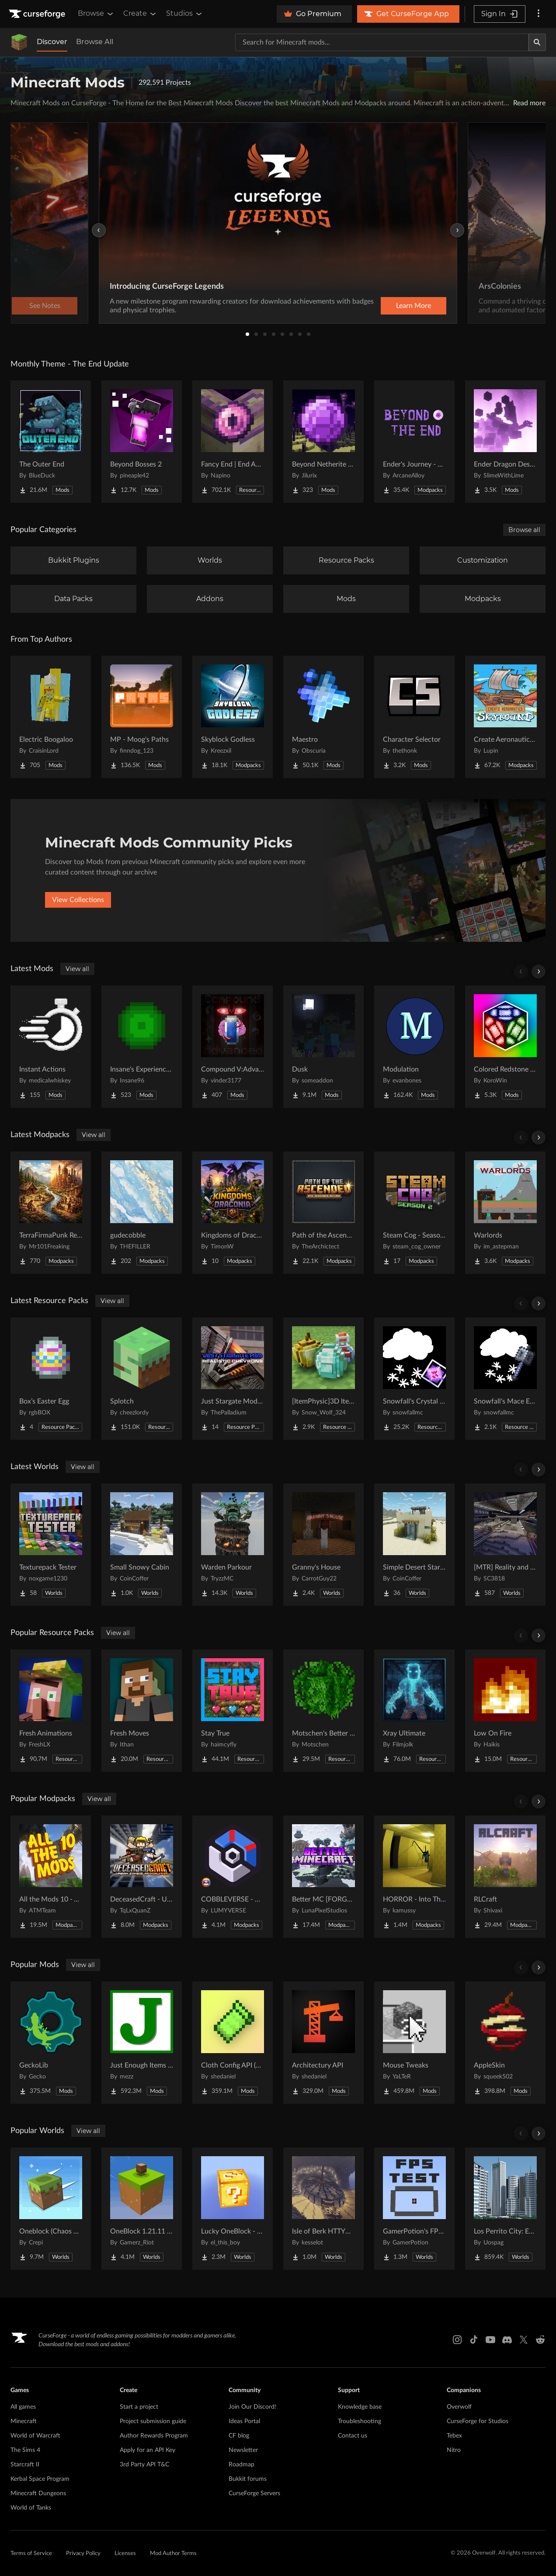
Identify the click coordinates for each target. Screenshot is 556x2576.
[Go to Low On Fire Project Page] (505, 1710)
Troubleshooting (359, 2421)
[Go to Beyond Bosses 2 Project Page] (141, 441)
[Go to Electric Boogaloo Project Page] (50, 717)
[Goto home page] (38, 14)
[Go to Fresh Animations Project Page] (50, 1710)
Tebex (454, 2436)
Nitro (454, 2450)
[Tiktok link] (474, 2339)
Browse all (524, 530)
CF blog (239, 2436)
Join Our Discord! (252, 2407)
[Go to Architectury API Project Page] (323, 2042)
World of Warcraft (35, 2436)
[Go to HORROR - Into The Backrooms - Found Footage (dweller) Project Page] (414, 1876)
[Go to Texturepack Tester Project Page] (50, 1544)
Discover (52, 42)
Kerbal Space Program (40, 2479)
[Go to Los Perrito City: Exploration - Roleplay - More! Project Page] (505, 2208)
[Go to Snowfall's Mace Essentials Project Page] (505, 1378)
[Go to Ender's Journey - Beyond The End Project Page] (414, 441)
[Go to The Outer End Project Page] (50, 441)
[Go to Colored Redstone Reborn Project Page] (505, 1046)
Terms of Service (31, 2553)
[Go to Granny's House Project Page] (323, 1544)
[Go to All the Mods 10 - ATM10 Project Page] (50, 1876)
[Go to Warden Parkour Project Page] (232, 1544)
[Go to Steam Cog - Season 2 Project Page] (414, 1212)
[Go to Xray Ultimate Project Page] (414, 1710)
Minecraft (23, 2421)
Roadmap (241, 2465)
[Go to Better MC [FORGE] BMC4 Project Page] (323, 1876)
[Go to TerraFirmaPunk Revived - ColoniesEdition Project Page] (50, 1212)
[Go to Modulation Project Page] (414, 1046)
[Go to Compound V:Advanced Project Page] (232, 1046)
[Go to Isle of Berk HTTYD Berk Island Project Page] (323, 2208)
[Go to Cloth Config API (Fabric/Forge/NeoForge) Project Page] (232, 2042)
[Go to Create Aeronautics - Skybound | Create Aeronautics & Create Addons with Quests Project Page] (505, 717)
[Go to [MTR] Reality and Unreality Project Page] (505, 1544)
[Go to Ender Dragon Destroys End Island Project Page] (505, 441)
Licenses (125, 2553)
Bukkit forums (248, 2479)
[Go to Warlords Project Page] (505, 1212)
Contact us (352, 2436)
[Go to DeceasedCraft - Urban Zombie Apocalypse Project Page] (141, 1876)
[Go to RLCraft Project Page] (505, 1876)
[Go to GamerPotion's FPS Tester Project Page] (414, 2208)
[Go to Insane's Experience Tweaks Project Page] (141, 1046)
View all (77, 969)
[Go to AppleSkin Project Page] (505, 2042)
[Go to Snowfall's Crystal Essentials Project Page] (414, 1378)
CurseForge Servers (254, 2493)
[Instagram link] (457, 2339)
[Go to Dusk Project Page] (323, 1046)
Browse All (94, 42)
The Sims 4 (25, 2450)
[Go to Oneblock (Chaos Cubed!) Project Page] (50, 2208)
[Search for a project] (382, 42)
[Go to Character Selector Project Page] (414, 717)
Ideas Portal (244, 2421)
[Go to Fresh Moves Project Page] (141, 1710)
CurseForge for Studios (477, 2421)
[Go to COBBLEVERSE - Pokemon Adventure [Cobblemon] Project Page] (232, 1876)
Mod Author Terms (173, 2553)
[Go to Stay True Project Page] (232, 1710)
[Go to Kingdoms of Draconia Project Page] (232, 1212)
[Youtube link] (490, 2339)
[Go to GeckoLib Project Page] (50, 2042)
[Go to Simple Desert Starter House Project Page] (414, 1544)
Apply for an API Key (147, 2450)
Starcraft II (24, 2465)
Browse (96, 13)
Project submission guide (153, 2421)
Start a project (139, 2407)
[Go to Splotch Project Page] (141, 1378)
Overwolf (459, 2407)
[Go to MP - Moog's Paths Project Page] (141, 717)
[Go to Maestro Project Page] (323, 717)
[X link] (523, 2339)
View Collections (78, 899)
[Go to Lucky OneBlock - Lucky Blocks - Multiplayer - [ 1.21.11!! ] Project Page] (232, 2208)
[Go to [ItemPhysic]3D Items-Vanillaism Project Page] (323, 1378)
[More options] (538, 14)
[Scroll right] (539, 972)
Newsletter (243, 2450)
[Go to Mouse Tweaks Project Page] (414, 2042)
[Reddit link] (540, 2339)
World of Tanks (30, 2508)
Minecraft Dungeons (38, 2493)
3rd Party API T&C (144, 2465)
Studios (184, 13)
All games (23, 2407)
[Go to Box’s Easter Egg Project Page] (50, 1378)
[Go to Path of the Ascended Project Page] (323, 1212)
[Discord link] (507, 2339)
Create (140, 13)
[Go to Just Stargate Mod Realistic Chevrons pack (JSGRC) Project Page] (232, 1378)
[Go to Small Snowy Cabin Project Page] (141, 1544)
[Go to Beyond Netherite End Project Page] (323, 441)
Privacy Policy (83, 2553)
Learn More (413, 305)
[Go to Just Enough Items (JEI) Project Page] (141, 2042)
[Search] (537, 42)
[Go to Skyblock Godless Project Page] (232, 717)
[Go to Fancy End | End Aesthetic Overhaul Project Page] (232, 441)
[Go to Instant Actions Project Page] (50, 1046)
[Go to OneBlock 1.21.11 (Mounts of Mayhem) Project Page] (141, 2208)
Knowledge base (360, 2407)
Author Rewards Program (154, 2436)
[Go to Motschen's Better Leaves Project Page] (323, 1710)
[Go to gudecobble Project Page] (141, 1212)
